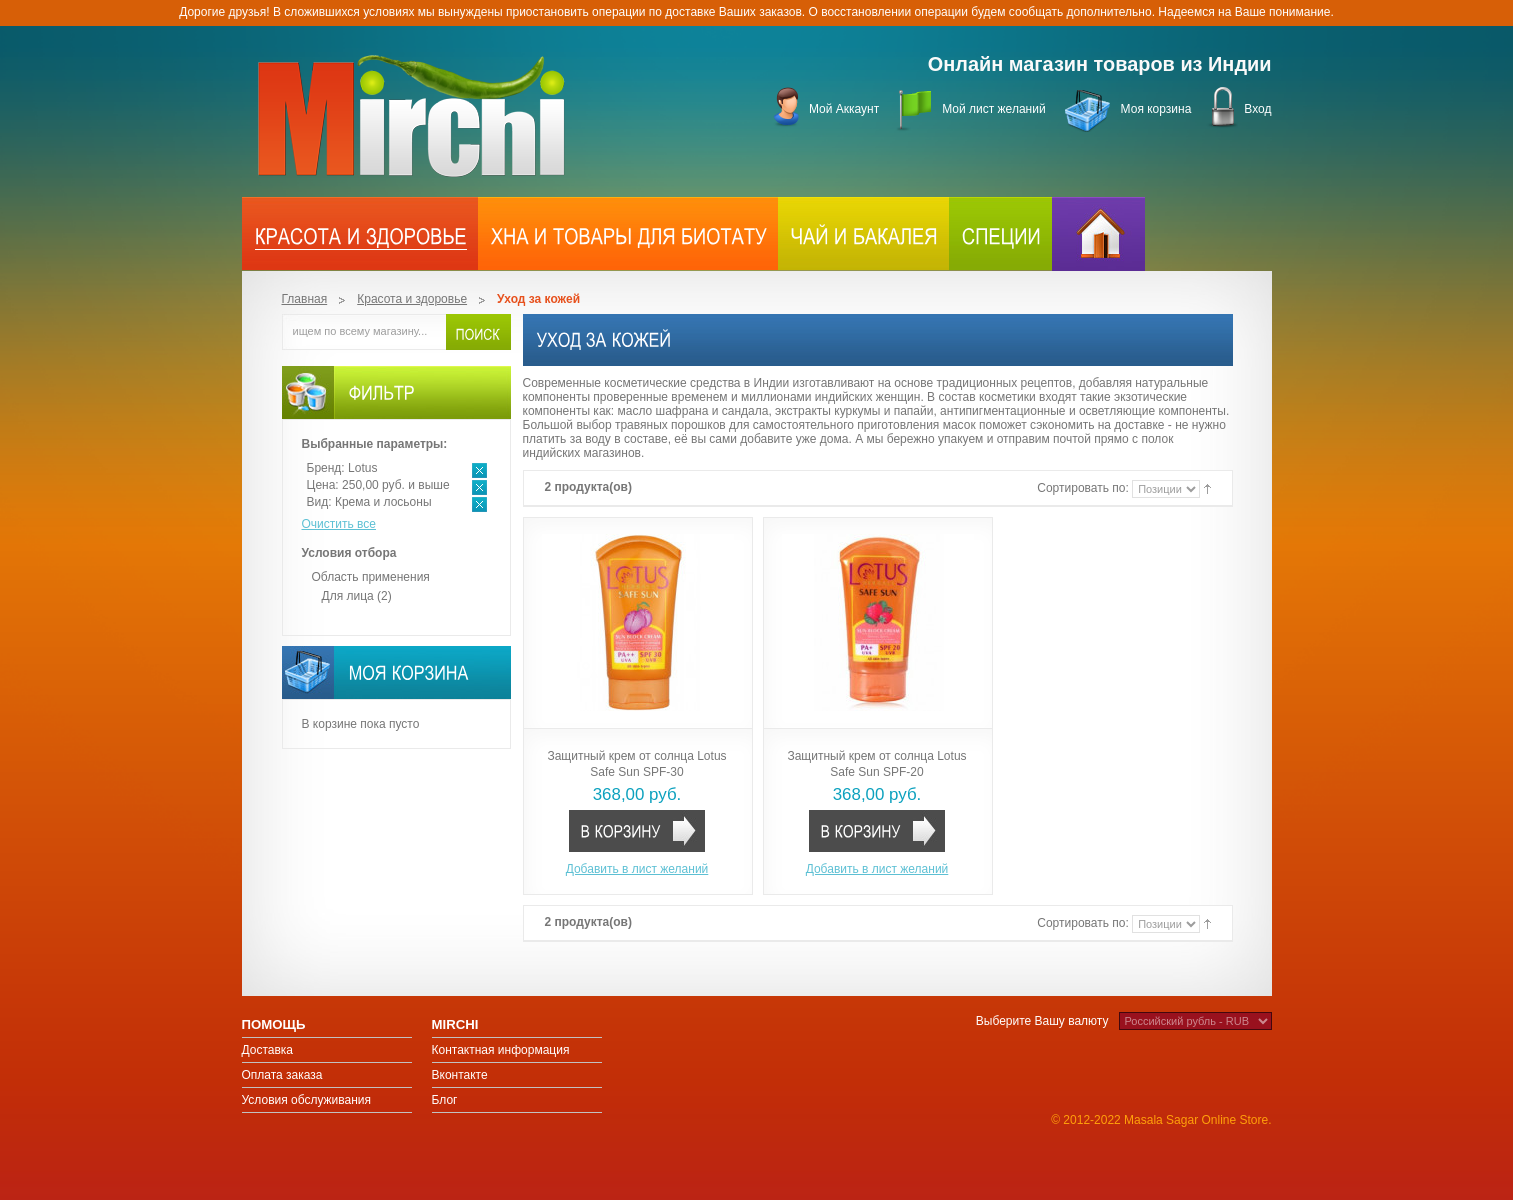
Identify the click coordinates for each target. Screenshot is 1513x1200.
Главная (305, 299)
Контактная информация (501, 1050)
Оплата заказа (282, 1075)
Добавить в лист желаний (637, 869)
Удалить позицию (479, 470)
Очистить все (339, 524)
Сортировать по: (1084, 488)
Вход (1257, 109)
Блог (445, 1100)
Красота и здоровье (412, 299)
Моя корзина (1156, 109)
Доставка (268, 1050)
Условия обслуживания (307, 1100)
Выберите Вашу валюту (1042, 1021)
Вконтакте (460, 1075)
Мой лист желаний (993, 109)
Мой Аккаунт (844, 109)
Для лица (348, 596)
